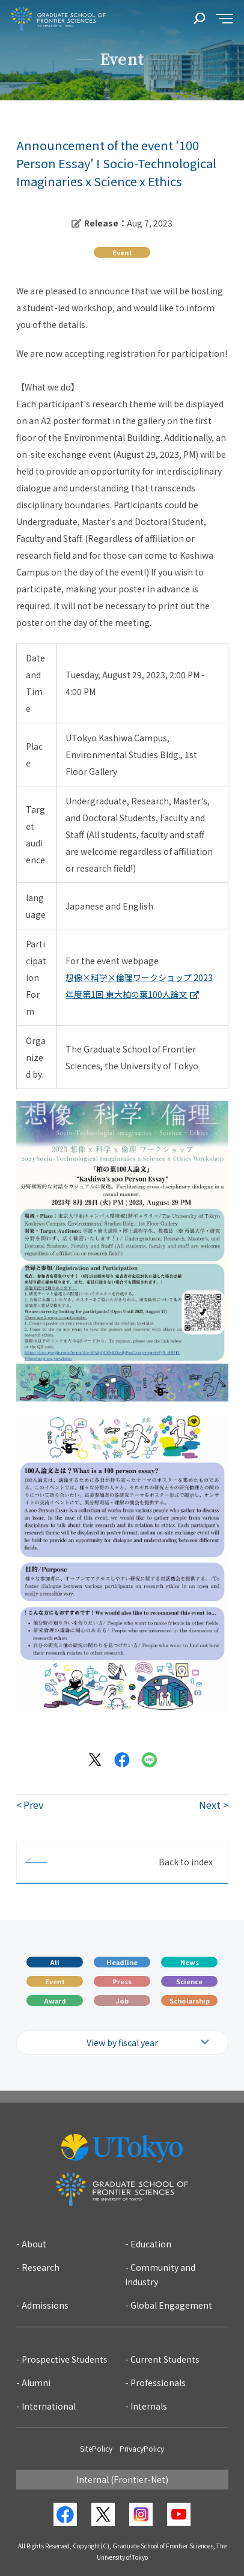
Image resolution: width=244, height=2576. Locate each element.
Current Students (165, 2359)
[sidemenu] (224, 19)
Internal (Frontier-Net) (122, 2479)
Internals (148, 2406)
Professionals (158, 2383)
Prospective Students (65, 2359)
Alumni (36, 2383)
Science (189, 1981)
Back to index (186, 1862)
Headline (122, 1962)
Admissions (45, 2305)
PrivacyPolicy (142, 2448)
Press (122, 1981)
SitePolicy (96, 2448)
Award (55, 2000)
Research (40, 2267)
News (189, 1962)
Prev (33, 1804)
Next (210, 1804)
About (34, 2244)
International (49, 2406)
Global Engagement (171, 2305)
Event (55, 1981)
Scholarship (189, 2000)
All (54, 1962)
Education (150, 2244)
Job (122, 2000)
